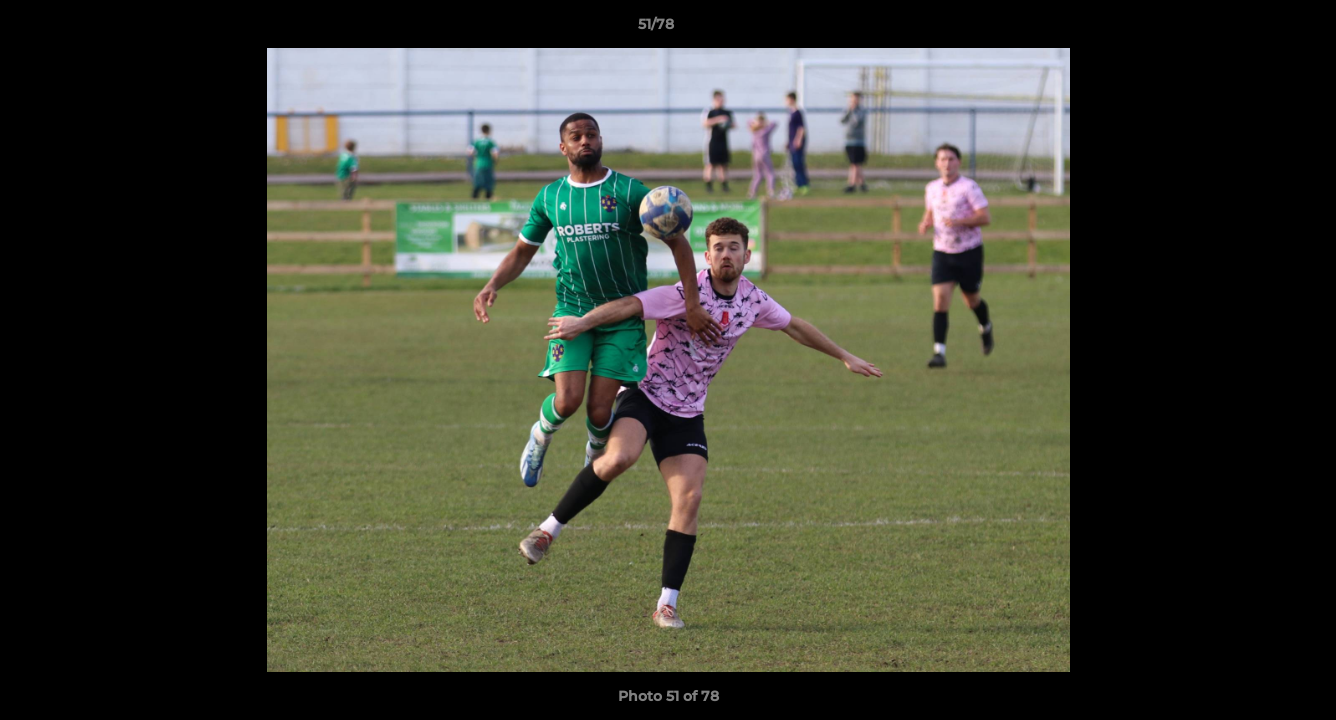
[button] (1252, 29)
